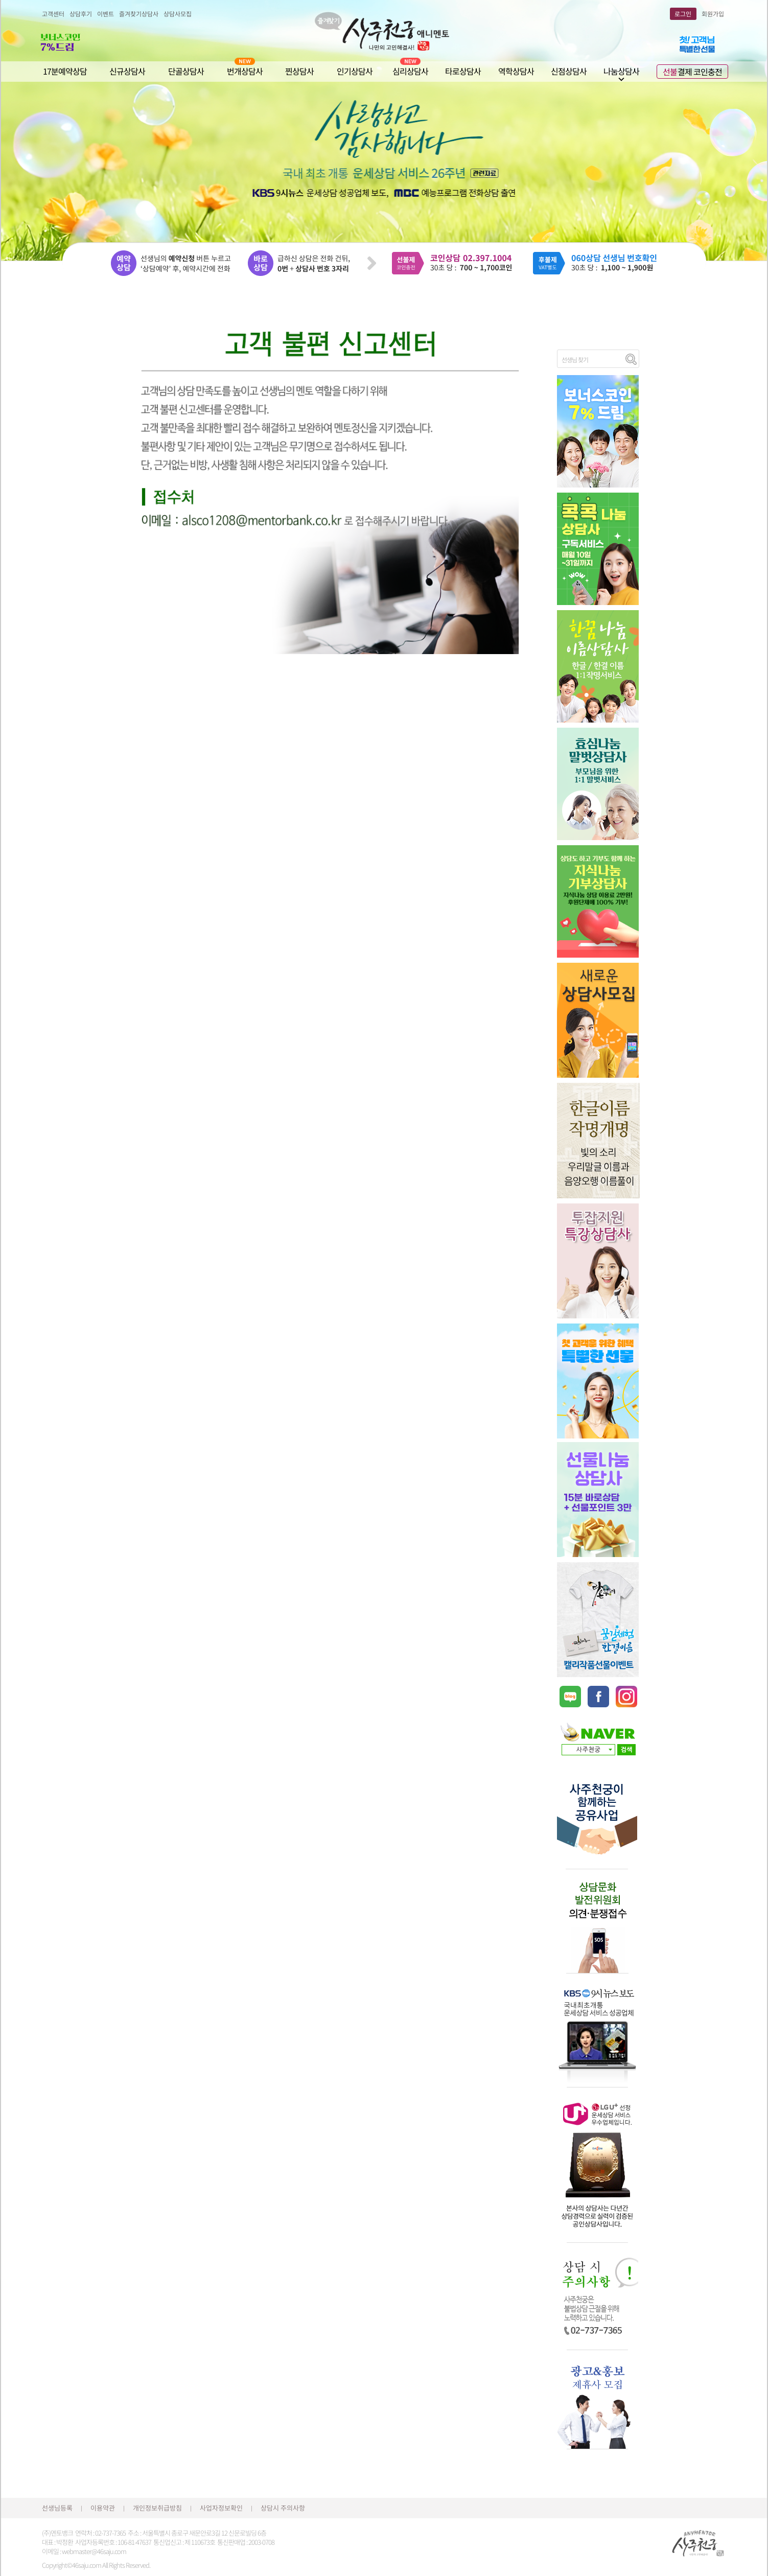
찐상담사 (299, 71)
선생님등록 (57, 2508)
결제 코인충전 (692, 71)
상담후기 (80, 13)
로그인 (682, 13)
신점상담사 (569, 71)
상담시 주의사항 (283, 2508)
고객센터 (53, 13)
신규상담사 (127, 71)
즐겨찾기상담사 (138, 13)
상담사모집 (178, 13)
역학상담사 (516, 71)
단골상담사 (186, 71)
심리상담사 (410, 70)
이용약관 (102, 2508)
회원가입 (713, 13)
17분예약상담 (65, 71)
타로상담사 (463, 71)
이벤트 (105, 13)
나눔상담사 (621, 71)
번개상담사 (245, 70)
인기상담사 (355, 71)
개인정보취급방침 (157, 2508)
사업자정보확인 (221, 2508)
